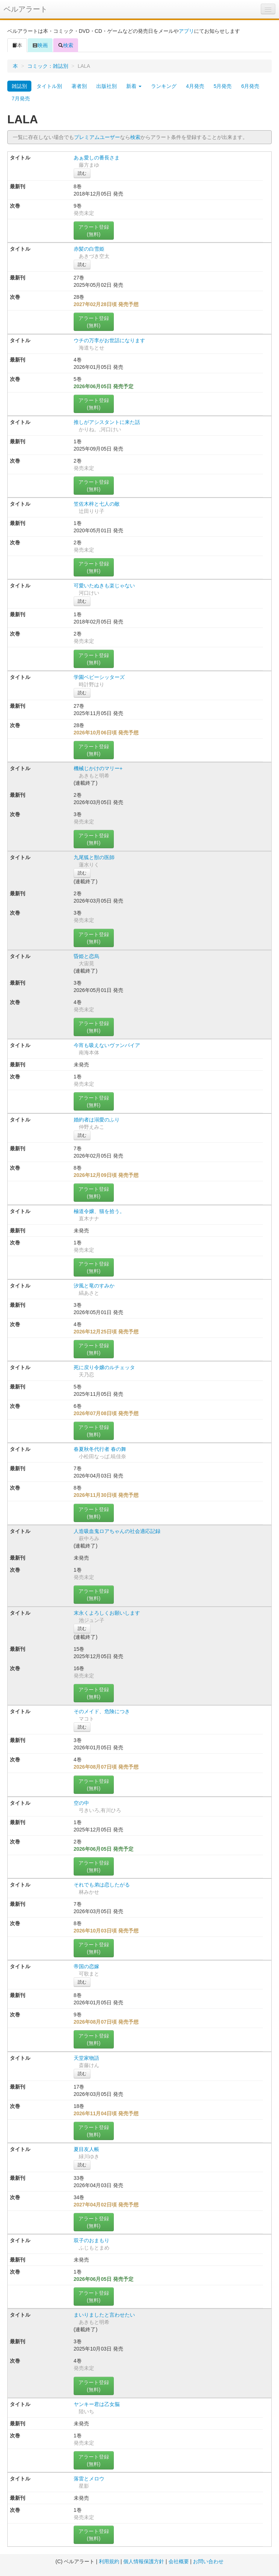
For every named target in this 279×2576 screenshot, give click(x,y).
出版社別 (106, 86)
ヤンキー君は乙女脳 (97, 2404)
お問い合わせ (208, 2561)
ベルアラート (25, 9)
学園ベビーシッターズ (99, 677)
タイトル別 (49, 86)
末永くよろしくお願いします (107, 1613)
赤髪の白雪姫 (89, 249)
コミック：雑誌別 (47, 66)
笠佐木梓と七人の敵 (97, 504)
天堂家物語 (86, 2058)
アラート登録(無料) (93, 230)
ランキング (164, 86)
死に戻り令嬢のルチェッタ (104, 1367)
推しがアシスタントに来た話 (107, 422)
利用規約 (109, 2561)
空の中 (81, 1803)
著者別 (79, 86)
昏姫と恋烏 (86, 956)
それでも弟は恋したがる (102, 1885)
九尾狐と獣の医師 (94, 857)
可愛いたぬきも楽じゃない (104, 585)
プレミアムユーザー (97, 137)
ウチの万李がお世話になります (109, 340)
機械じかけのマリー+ (98, 768)
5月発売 (223, 86)
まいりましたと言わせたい (104, 2315)
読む (82, 173)
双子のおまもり (91, 2240)
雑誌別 (19, 86)
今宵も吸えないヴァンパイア (107, 1045)
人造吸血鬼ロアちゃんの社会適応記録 (117, 1531)
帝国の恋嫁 (86, 1966)
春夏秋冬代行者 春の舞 (100, 1449)
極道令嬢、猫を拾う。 (99, 1211)
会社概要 (178, 2561)
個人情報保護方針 (143, 2561)
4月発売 (195, 86)
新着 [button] (134, 86)
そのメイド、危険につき (102, 1711)
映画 (40, 45)
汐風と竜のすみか (94, 1286)
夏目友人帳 (86, 2149)
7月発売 (21, 98)
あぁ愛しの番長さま (97, 158)
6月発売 (250, 86)
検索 (65, 45)
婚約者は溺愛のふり (97, 1120)
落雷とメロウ (89, 2479)
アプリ (186, 31)
